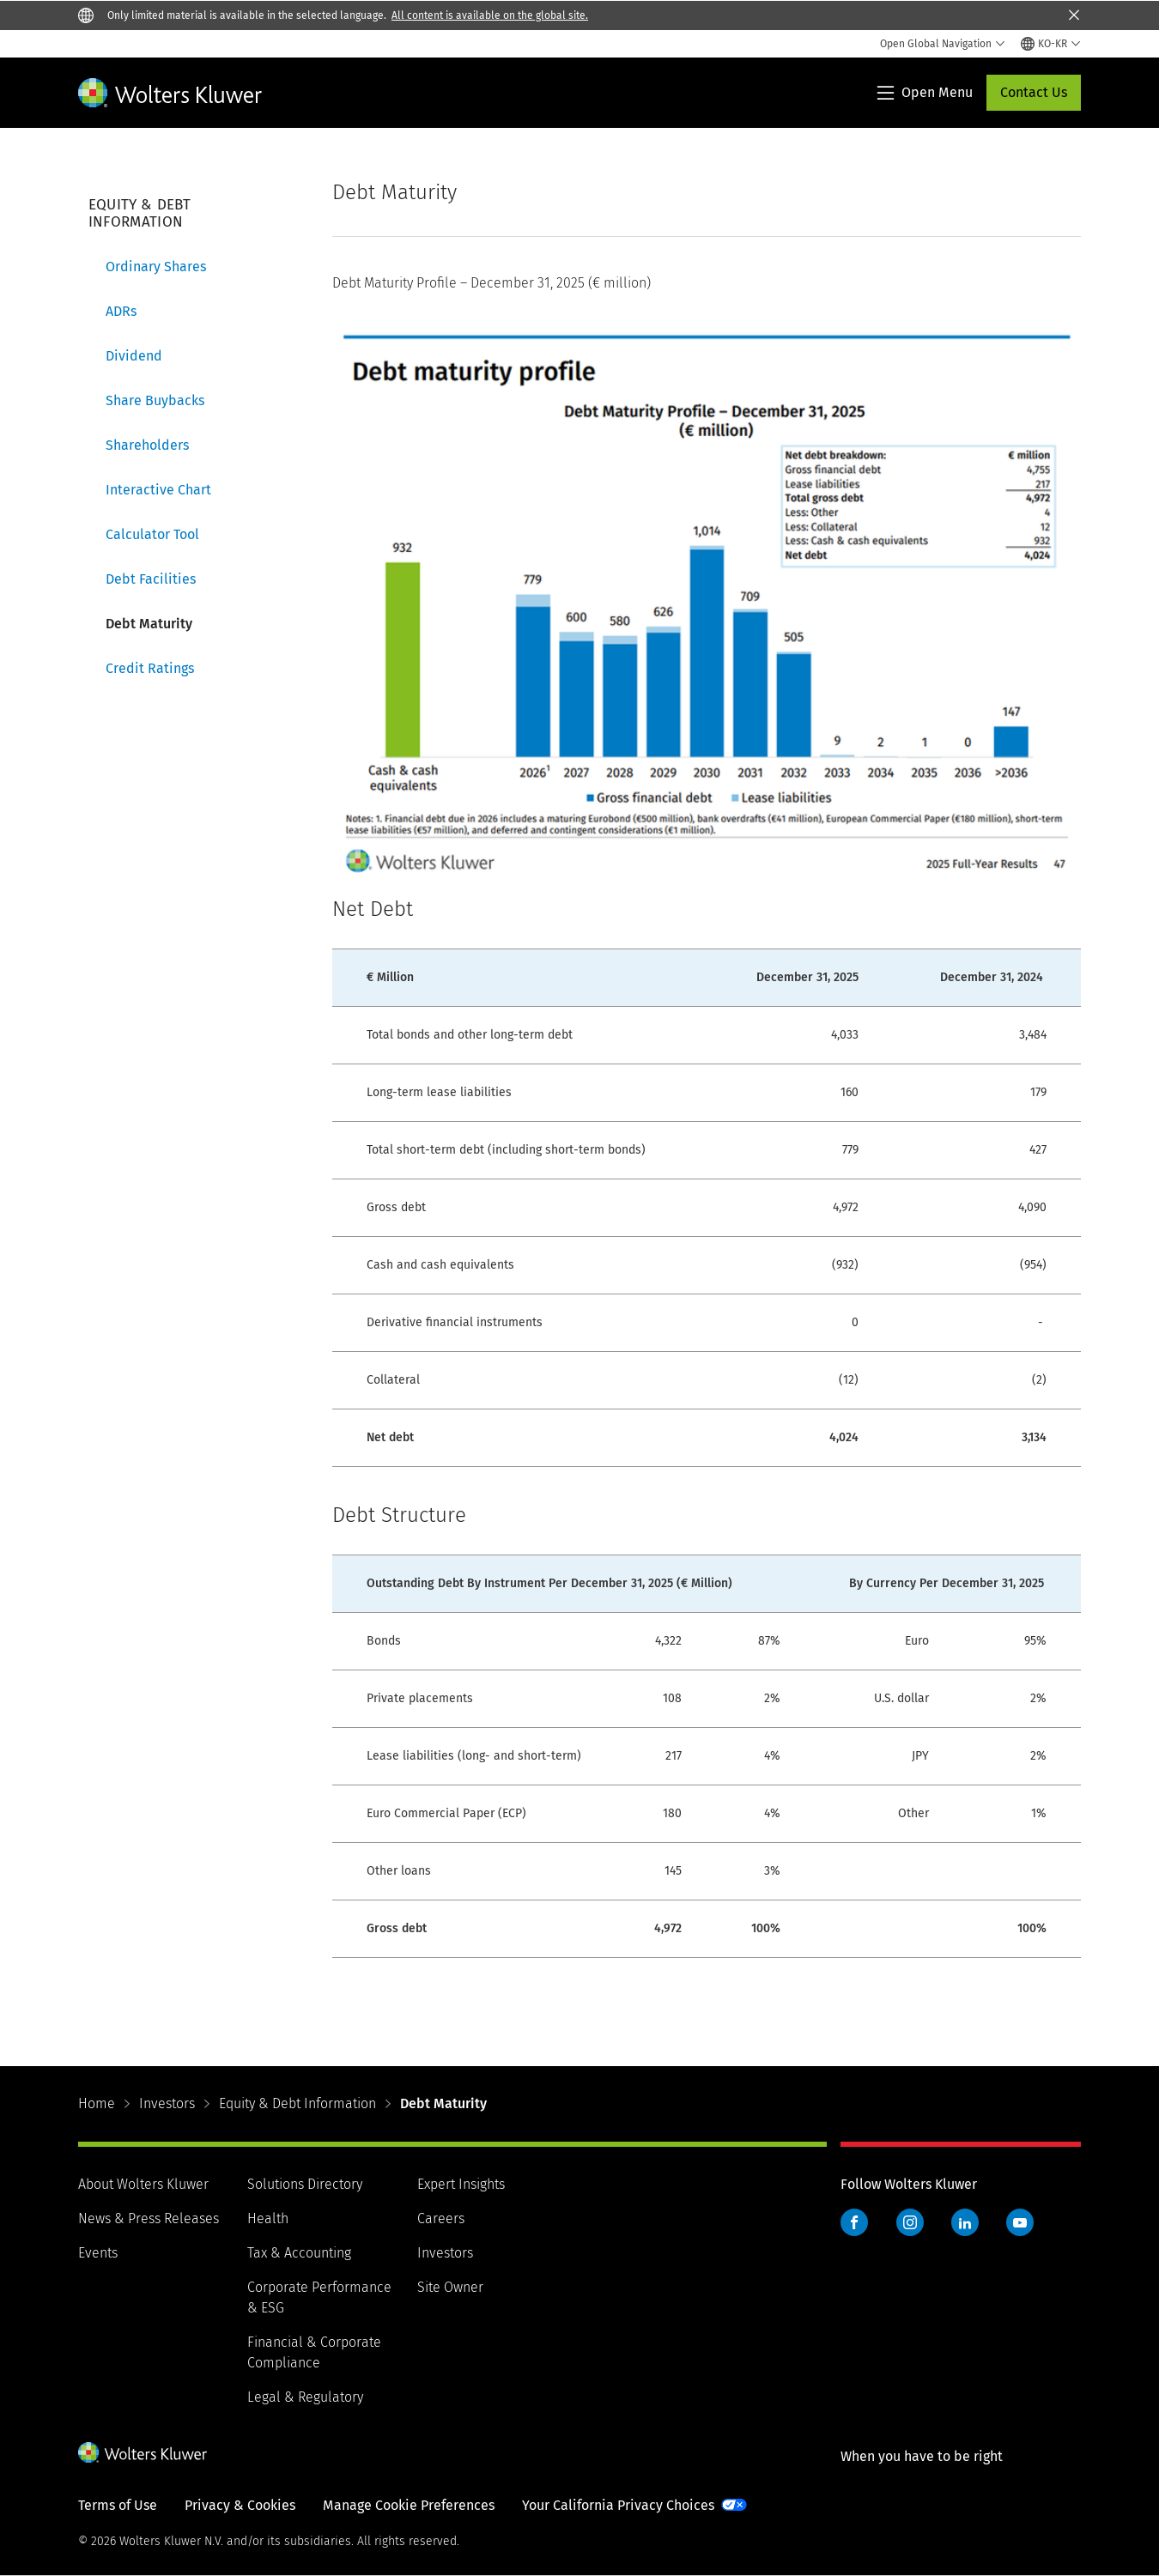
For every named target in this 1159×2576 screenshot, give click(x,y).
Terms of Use (117, 2505)
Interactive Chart (158, 490)
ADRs (121, 311)
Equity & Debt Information (297, 2103)
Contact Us (1033, 92)
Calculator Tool (152, 534)
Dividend (134, 356)
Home (96, 2103)
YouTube (1020, 2222)
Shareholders (147, 445)
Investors (167, 2103)
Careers (440, 2218)
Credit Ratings (150, 668)
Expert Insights (461, 2184)
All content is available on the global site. (489, 15)
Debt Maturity (149, 623)
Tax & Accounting (299, 2253)
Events (98, 2253)
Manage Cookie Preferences (409, 2505)
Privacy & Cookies (240, 2505)
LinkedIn (965, 2222)
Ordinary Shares (156, 266)
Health (267, 2218)
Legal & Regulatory (305, 2397)
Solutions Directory (304, 2184)
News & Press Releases (148, 2218)
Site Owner (450, 2287)
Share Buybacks (155, 400)
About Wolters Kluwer (143, 2184)
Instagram (910, 2222)
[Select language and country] (1051, 44)
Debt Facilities (151, 579)
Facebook (854, 2222)
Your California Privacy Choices (618, 2505)
